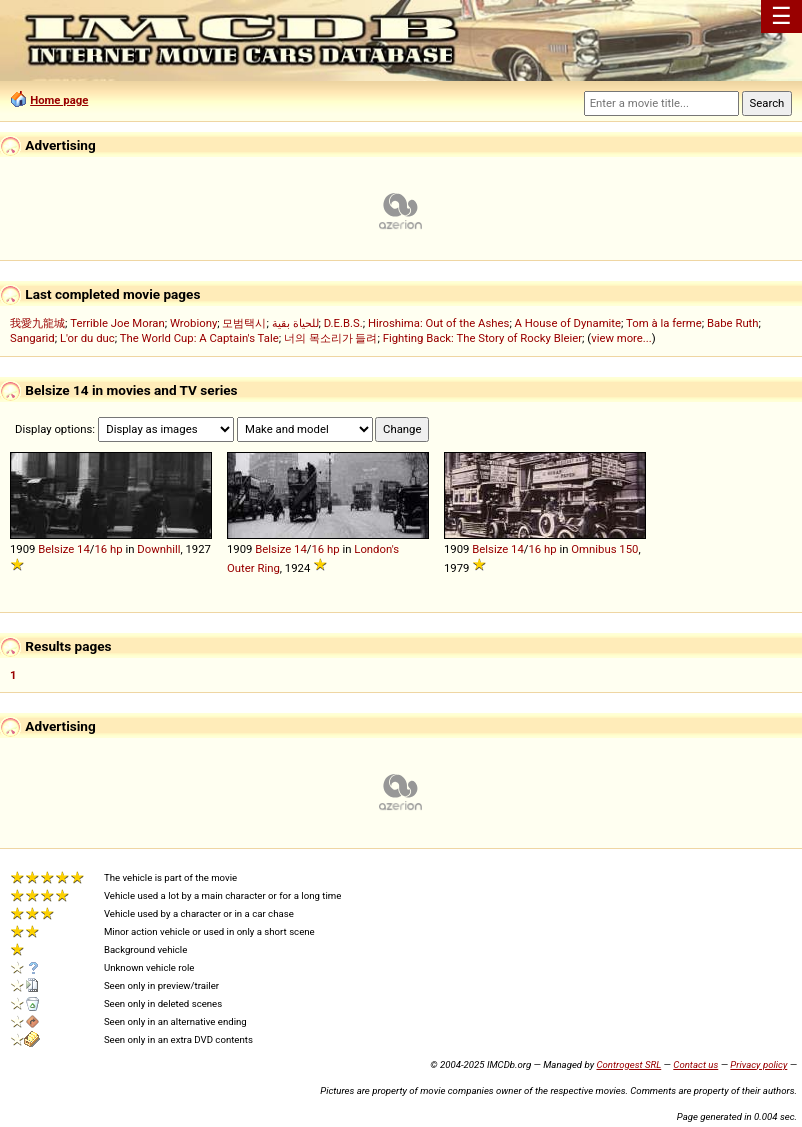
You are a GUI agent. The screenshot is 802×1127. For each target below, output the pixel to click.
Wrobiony (193, 323)
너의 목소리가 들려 (331, 338)
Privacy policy (758, 1064)
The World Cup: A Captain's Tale (199, 338)
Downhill (158, 549)
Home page (59, 100)
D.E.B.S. (343, 323)
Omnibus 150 (604, 549)
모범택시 (244, 323)
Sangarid (32, 338)
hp (116, 549)
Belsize (56, 549)
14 (83, 549)
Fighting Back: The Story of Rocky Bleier (482, 338)
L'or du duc (87, 338)
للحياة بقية (295, 323)
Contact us (695, 1064)
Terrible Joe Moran (117, 323)
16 (100, 549)
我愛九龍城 (37, 323)
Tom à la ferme (664, 323)
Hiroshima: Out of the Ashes (438, 323)
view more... (621, 338)
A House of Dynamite (568, 323)
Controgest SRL (628, 1064)
